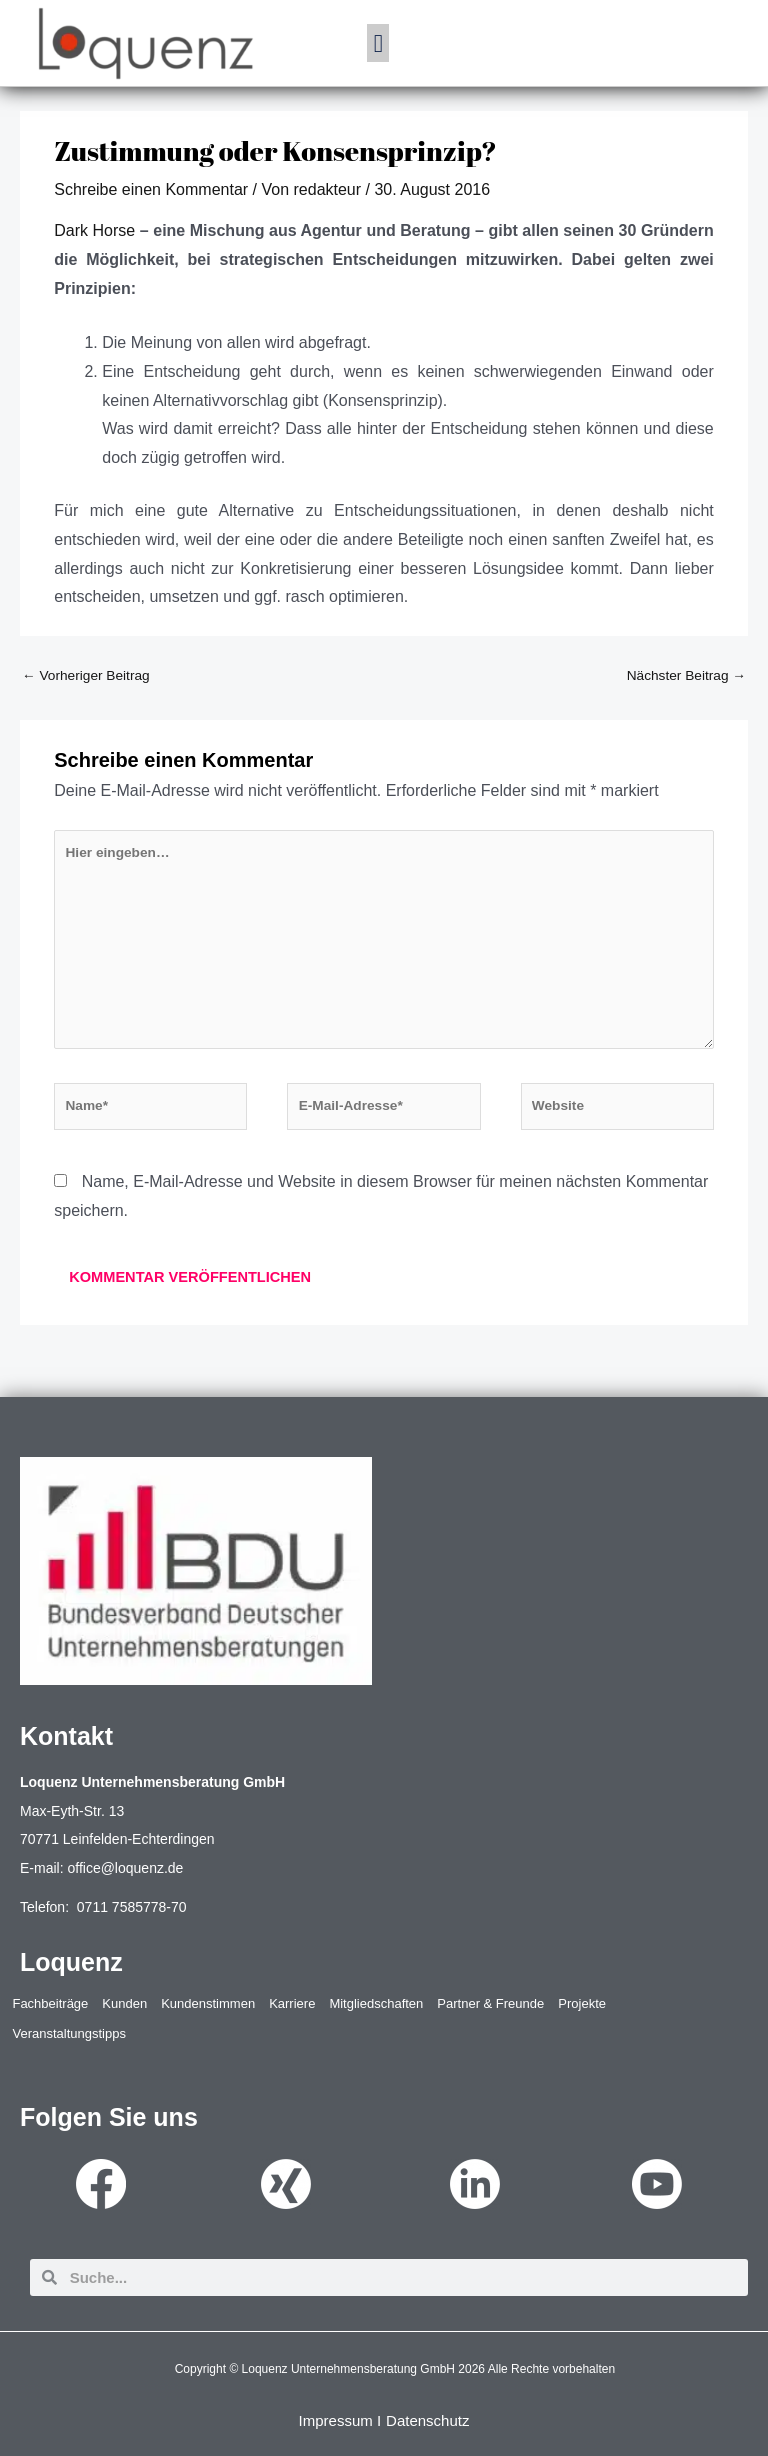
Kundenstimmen (208, 2003)
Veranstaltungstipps (68, 2033)
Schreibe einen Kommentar (151, 189)
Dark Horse (94, 230)
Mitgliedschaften (376, 2003)
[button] (378, 43)
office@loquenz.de (125, 1868)
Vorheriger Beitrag (86, 675)
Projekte (582, 2003)
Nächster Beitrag (686, 675)
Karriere (292, 2003)
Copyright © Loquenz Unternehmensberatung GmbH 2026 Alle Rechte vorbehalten (395, 2369)
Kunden (124, 2003)
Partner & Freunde (490, 2003)
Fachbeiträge (50, 2003)
